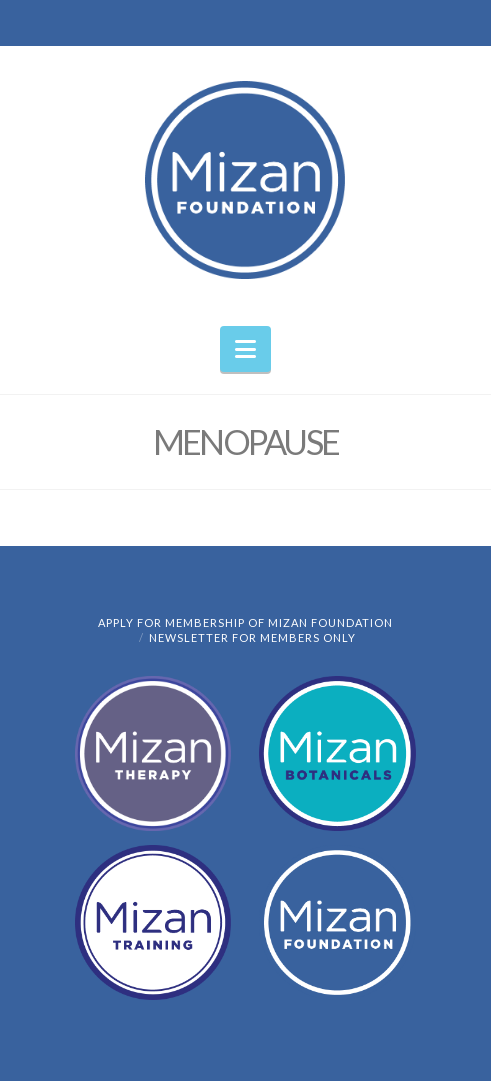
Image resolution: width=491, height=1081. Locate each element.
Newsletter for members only (252, 637)
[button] (245, 349)
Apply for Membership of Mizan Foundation (245, 622)
